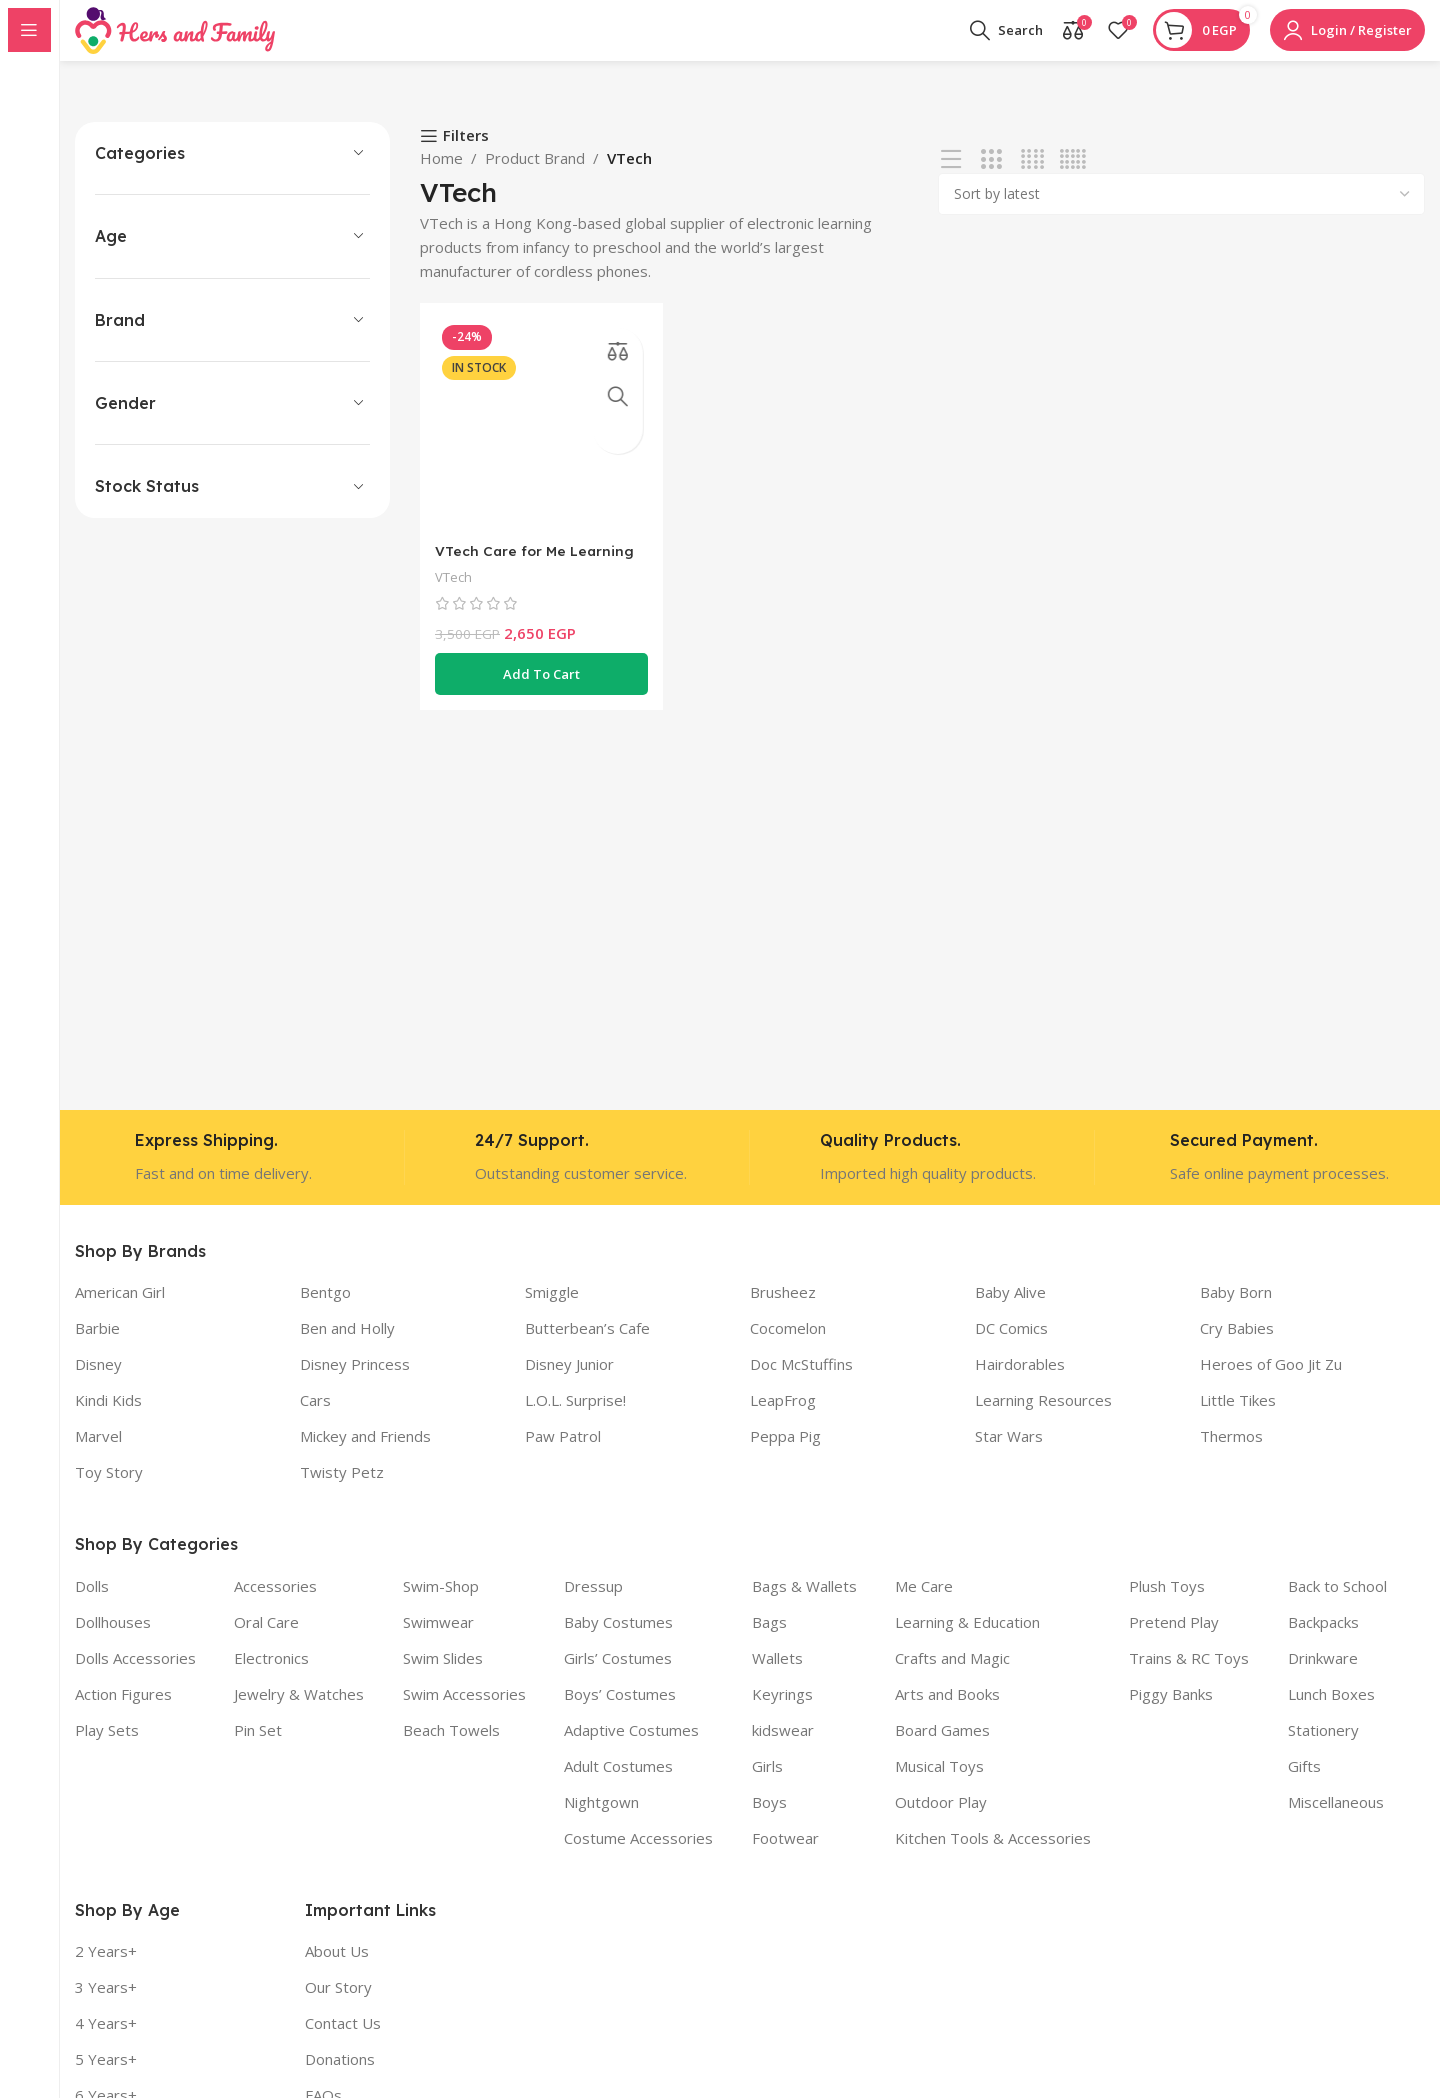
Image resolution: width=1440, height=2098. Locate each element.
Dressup (593, 1605)
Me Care (924, 1605)
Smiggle (552, 1311)
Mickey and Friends (365, 1455)
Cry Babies (1237, 1347)
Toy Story (109, 1491)
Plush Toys (1167, 1605)
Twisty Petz (342, 1491)
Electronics (271, 1677)
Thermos (1231, 1455)
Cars (315, 1419)
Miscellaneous (1336, 1821)
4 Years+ (106, 2042)
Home (441, 177)
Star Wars (1009, 1455)
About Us (337, 1970)
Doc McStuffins (801, 1383)
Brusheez (783, 1311)
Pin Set (258, 1749)
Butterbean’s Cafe (587, 1347)
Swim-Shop (441, 1605)
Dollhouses (113, 1641)
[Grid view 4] (1032, 178)
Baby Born (1236, 1311)
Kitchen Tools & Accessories (993, 1857)
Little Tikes (1238, 1419)
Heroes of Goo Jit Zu (1271, 1383)
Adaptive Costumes (631, 1749)
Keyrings (782, 1713)
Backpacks (1323, 1641)
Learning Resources (1043, 1419)
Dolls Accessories (135, 1677)
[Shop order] (1182, 213)
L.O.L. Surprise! (575, 1419)
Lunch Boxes (1331, 1713)
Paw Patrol (563, 1455)
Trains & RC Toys (1189, 1677)
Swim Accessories (464, 1713)
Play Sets (107, 1749)
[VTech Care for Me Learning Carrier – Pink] (538, 440)
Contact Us (343, 2042)
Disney (98, 1383)
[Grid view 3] (991, 178)
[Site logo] (175, 38)
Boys (769, 1821)
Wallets (777, 1677)
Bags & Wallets (804, 1605)
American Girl (120, 1311)
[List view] (951, 178)
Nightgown (601, 1821)
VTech (456, 589)
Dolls (92, 1605)
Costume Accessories (638, 1857)
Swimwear (438, 1641)
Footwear (785, 1857)
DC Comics (1011, 1347)
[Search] (1006, 40)
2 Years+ (106, 1970)
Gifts (1304, 1785)
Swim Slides (443, 1677)
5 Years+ (106, 2078)
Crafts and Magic (952, 1677)
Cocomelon (788, 1347)
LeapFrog (783, 1419)
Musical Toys (939, 1785)
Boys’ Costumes (620, 1713)
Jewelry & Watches (299, 1713)
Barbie (97, 1347)
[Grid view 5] (1072, 178)
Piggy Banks (1171, 1713)
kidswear (783, 1749)
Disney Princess (355, 1383)
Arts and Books (947, 1713)
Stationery (1323, 1749)
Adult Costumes (618, 1785)
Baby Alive (1010, 1311)
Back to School (1337, 1605)
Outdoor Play (941, 1821)
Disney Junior (569, 1383)
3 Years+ (106, 2006)
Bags (769, 1641)
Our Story (338, 2006)
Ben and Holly (347, 1347)
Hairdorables (1020, 1383)
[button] (538, 687)
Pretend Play (1174, 1641)
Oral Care (266, 1641)
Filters (466, 155)
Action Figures (123, 1713)
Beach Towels (451, 1749)
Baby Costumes (618, 1641)
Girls (767, 1785)
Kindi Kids (108, 1419)
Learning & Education (967, 1641)
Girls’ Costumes (618, 1677)
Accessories (275, 1605)
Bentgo (325, 1311)
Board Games (942, 1749)
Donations (340, 2078)
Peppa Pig (785, 1455)
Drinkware (1323, 1677)
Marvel (98, 1455)
